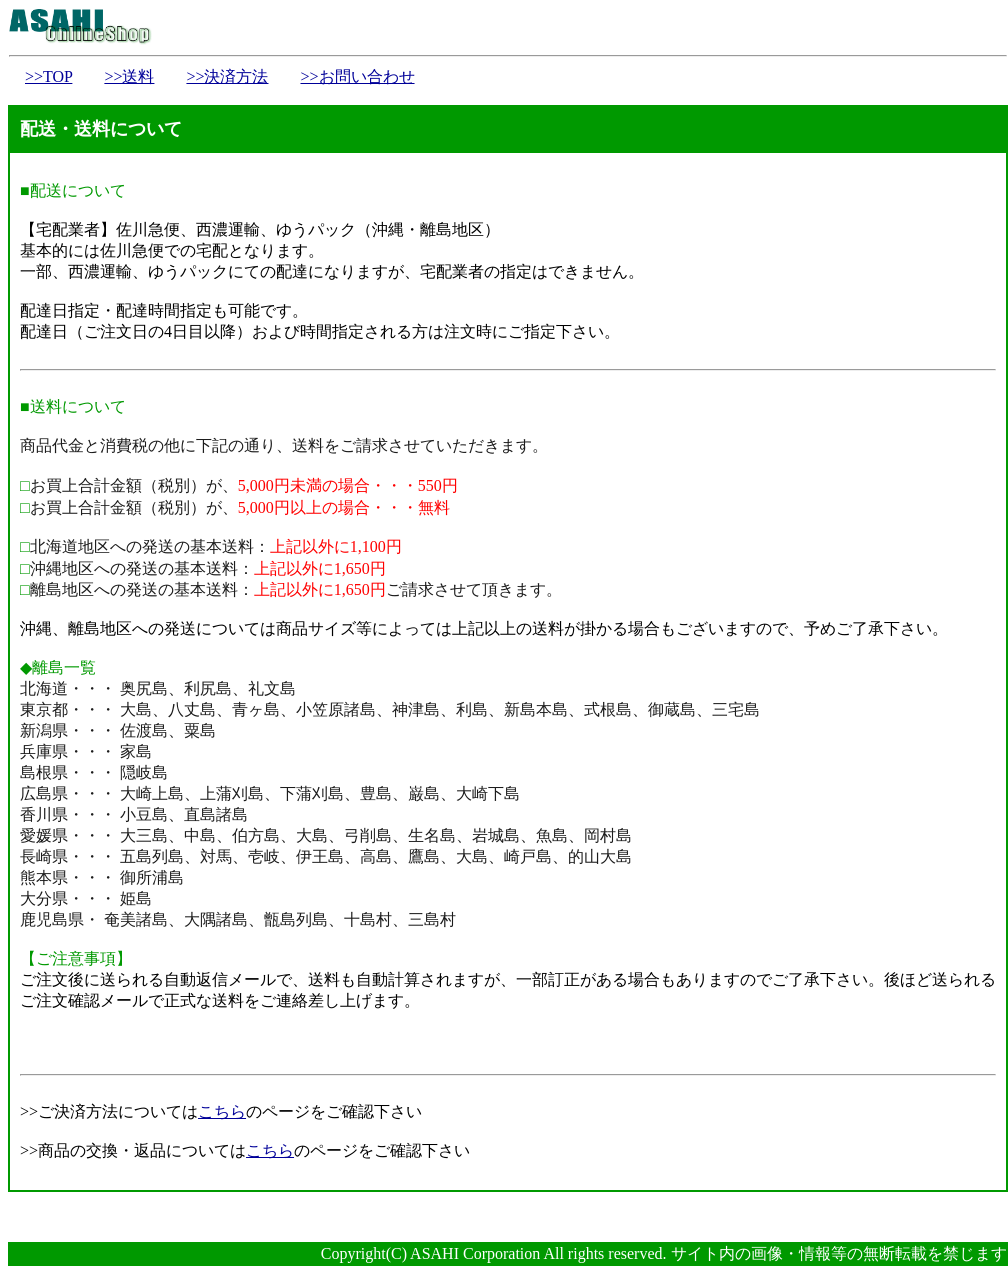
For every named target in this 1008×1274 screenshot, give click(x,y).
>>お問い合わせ (357, 76)
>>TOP (48, 76)
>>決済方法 (227, 76)
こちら (222, 1111)
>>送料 (129, 76)
